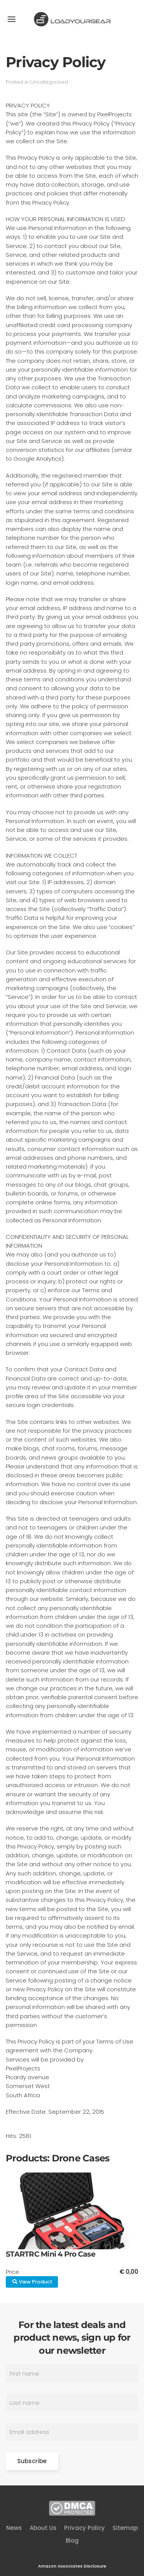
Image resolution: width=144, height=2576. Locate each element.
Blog (72, 2540)
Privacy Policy (84, 2528)
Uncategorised (49, 82)
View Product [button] (32, 2281)
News (14, 2528)
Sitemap (125, 2528)
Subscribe (31, 2461)
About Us (43, 2528)
